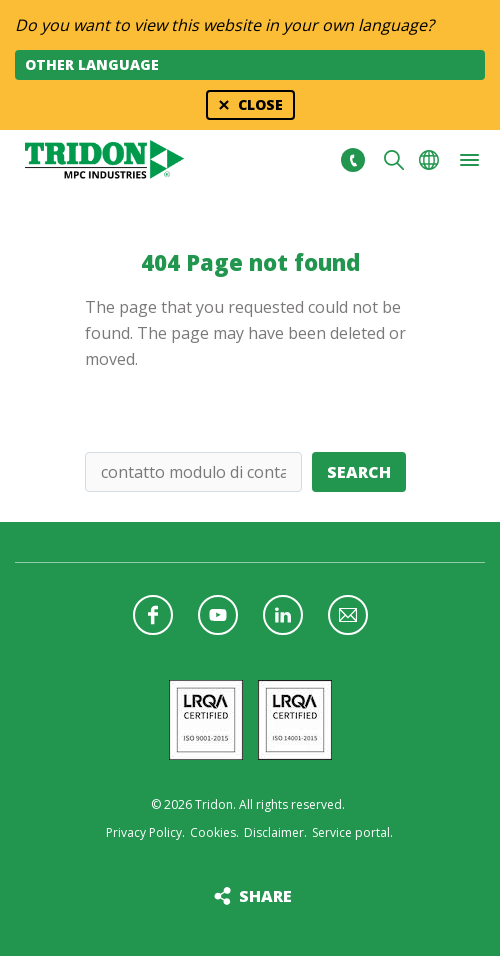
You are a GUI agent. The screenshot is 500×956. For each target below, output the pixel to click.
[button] (469, 160)
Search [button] (394, 160)
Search (359, 472)
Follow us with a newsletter (348, 615)
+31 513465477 (352, 160)
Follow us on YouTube (218, 615)
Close (260, 104)
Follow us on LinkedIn (283, 615)
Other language (92, 64)
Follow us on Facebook (153, 615)
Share (265, 896)
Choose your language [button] (429, 160)
